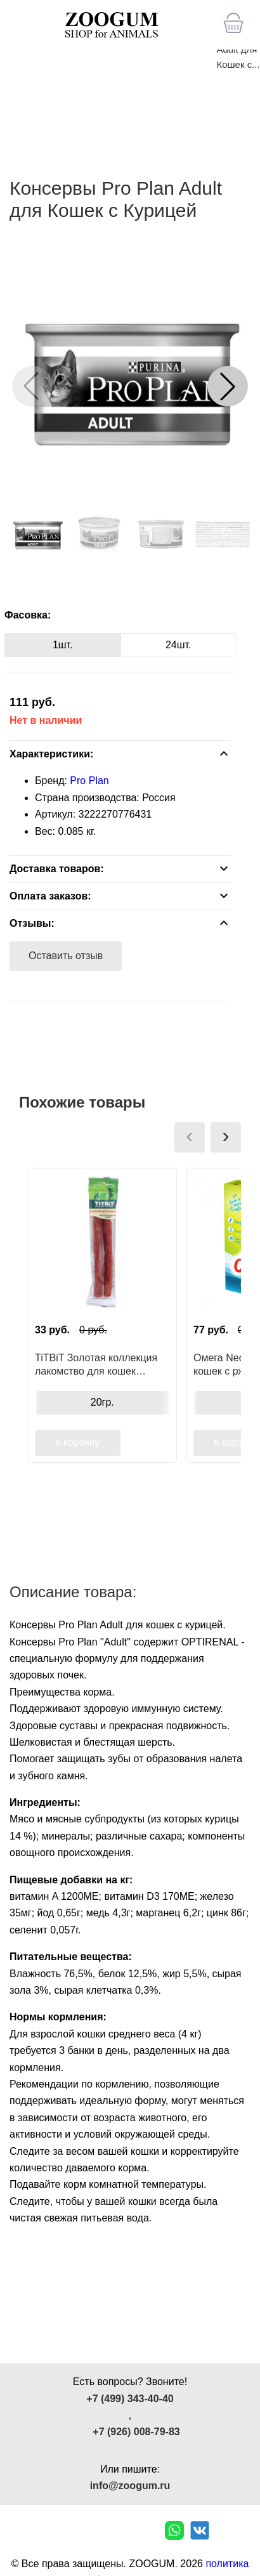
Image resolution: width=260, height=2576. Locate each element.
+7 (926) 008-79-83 (136, 2431)
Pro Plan (89, 780)
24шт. (179, 644)
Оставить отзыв (66, 955)
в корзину (77, 1442)
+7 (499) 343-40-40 (129, 2398)
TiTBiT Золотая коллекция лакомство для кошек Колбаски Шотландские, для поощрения (101, 1364)
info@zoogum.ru (130, 2485)
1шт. (63, 644)
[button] (227, 386)
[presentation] (189, 1137)
